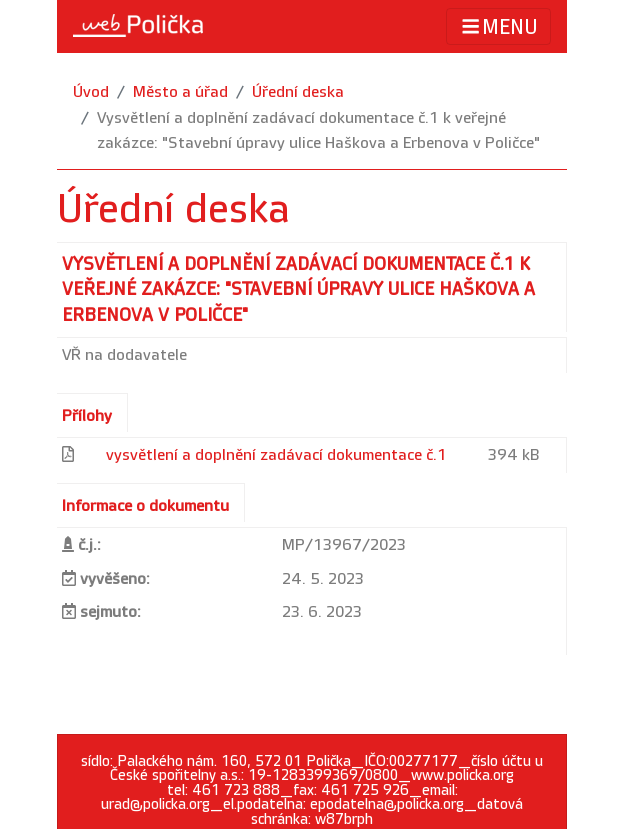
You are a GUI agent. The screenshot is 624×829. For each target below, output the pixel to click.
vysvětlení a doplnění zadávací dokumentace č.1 (276, 455)
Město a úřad (180, 92)
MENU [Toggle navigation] (498, 26)
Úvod (91, 92)
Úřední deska (298, 92)
